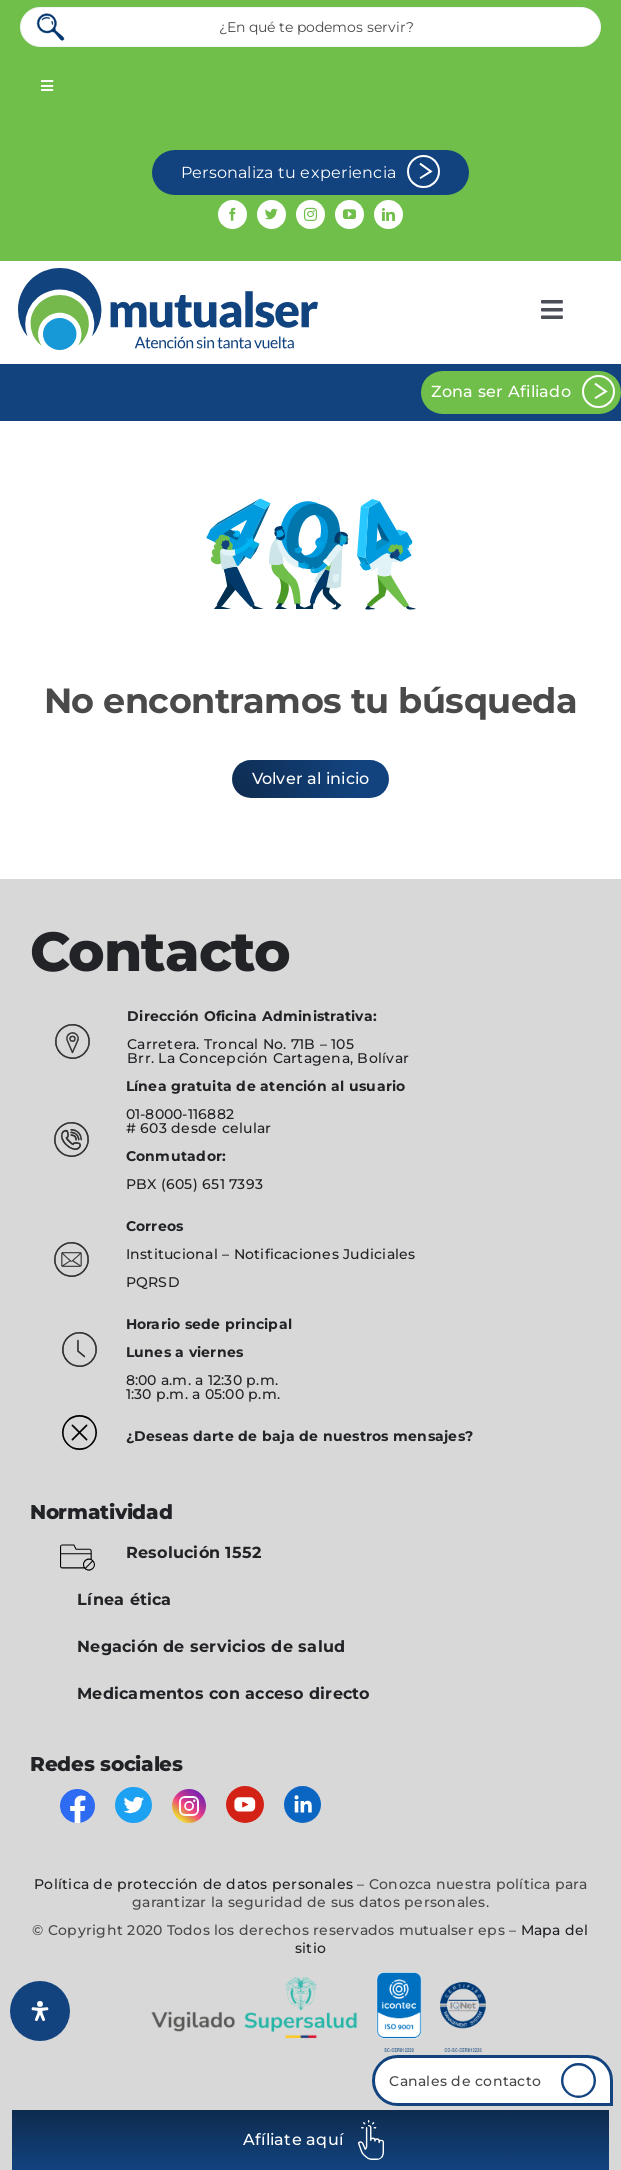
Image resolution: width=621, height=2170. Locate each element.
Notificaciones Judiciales (325, 1254)
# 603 (146, 1128)
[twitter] (271, 214)
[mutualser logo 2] (168, 275)
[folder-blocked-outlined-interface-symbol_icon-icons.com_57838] (77, 1547)
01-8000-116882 (180, 1114)
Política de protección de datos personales (193, 1884)
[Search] (52, 27)
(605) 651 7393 (212, 1184)
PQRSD (153, 1282)
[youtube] (349, 214)
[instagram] (310, 214)
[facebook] (232, 214)
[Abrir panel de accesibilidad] (40, 2011)
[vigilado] (311, 1979)
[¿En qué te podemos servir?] (310, 27)
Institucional (174, 1254)
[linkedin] (388, 214)
